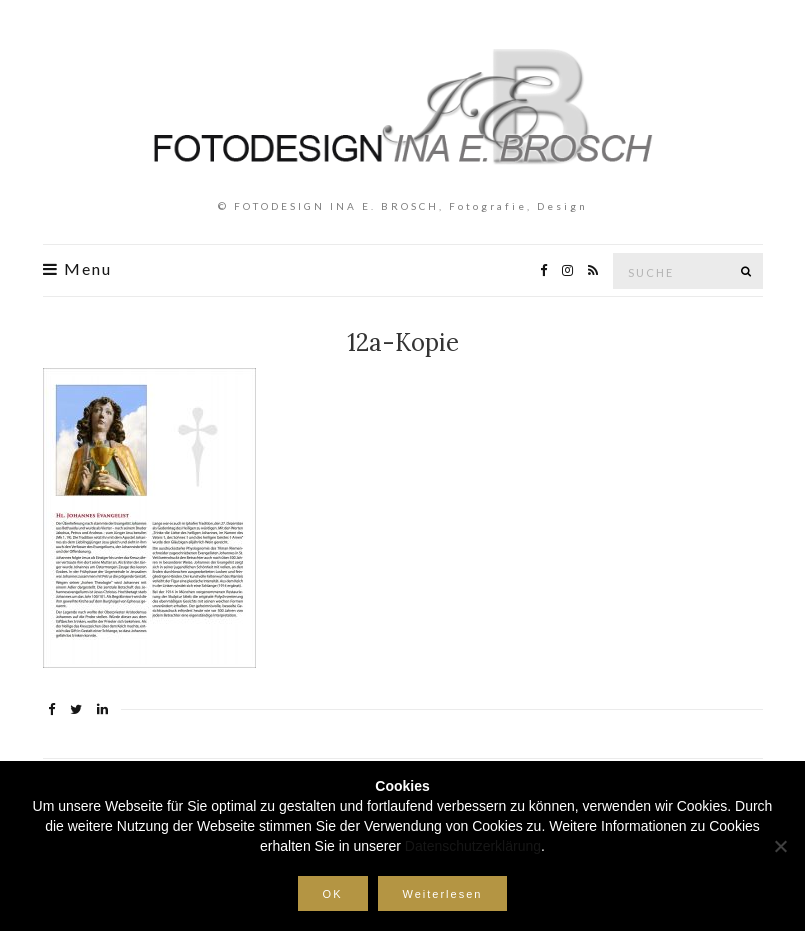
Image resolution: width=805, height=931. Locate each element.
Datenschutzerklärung (473, 846)
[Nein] (780, 846)
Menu (77, 269)
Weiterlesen (443, 894)
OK (333, 894)
